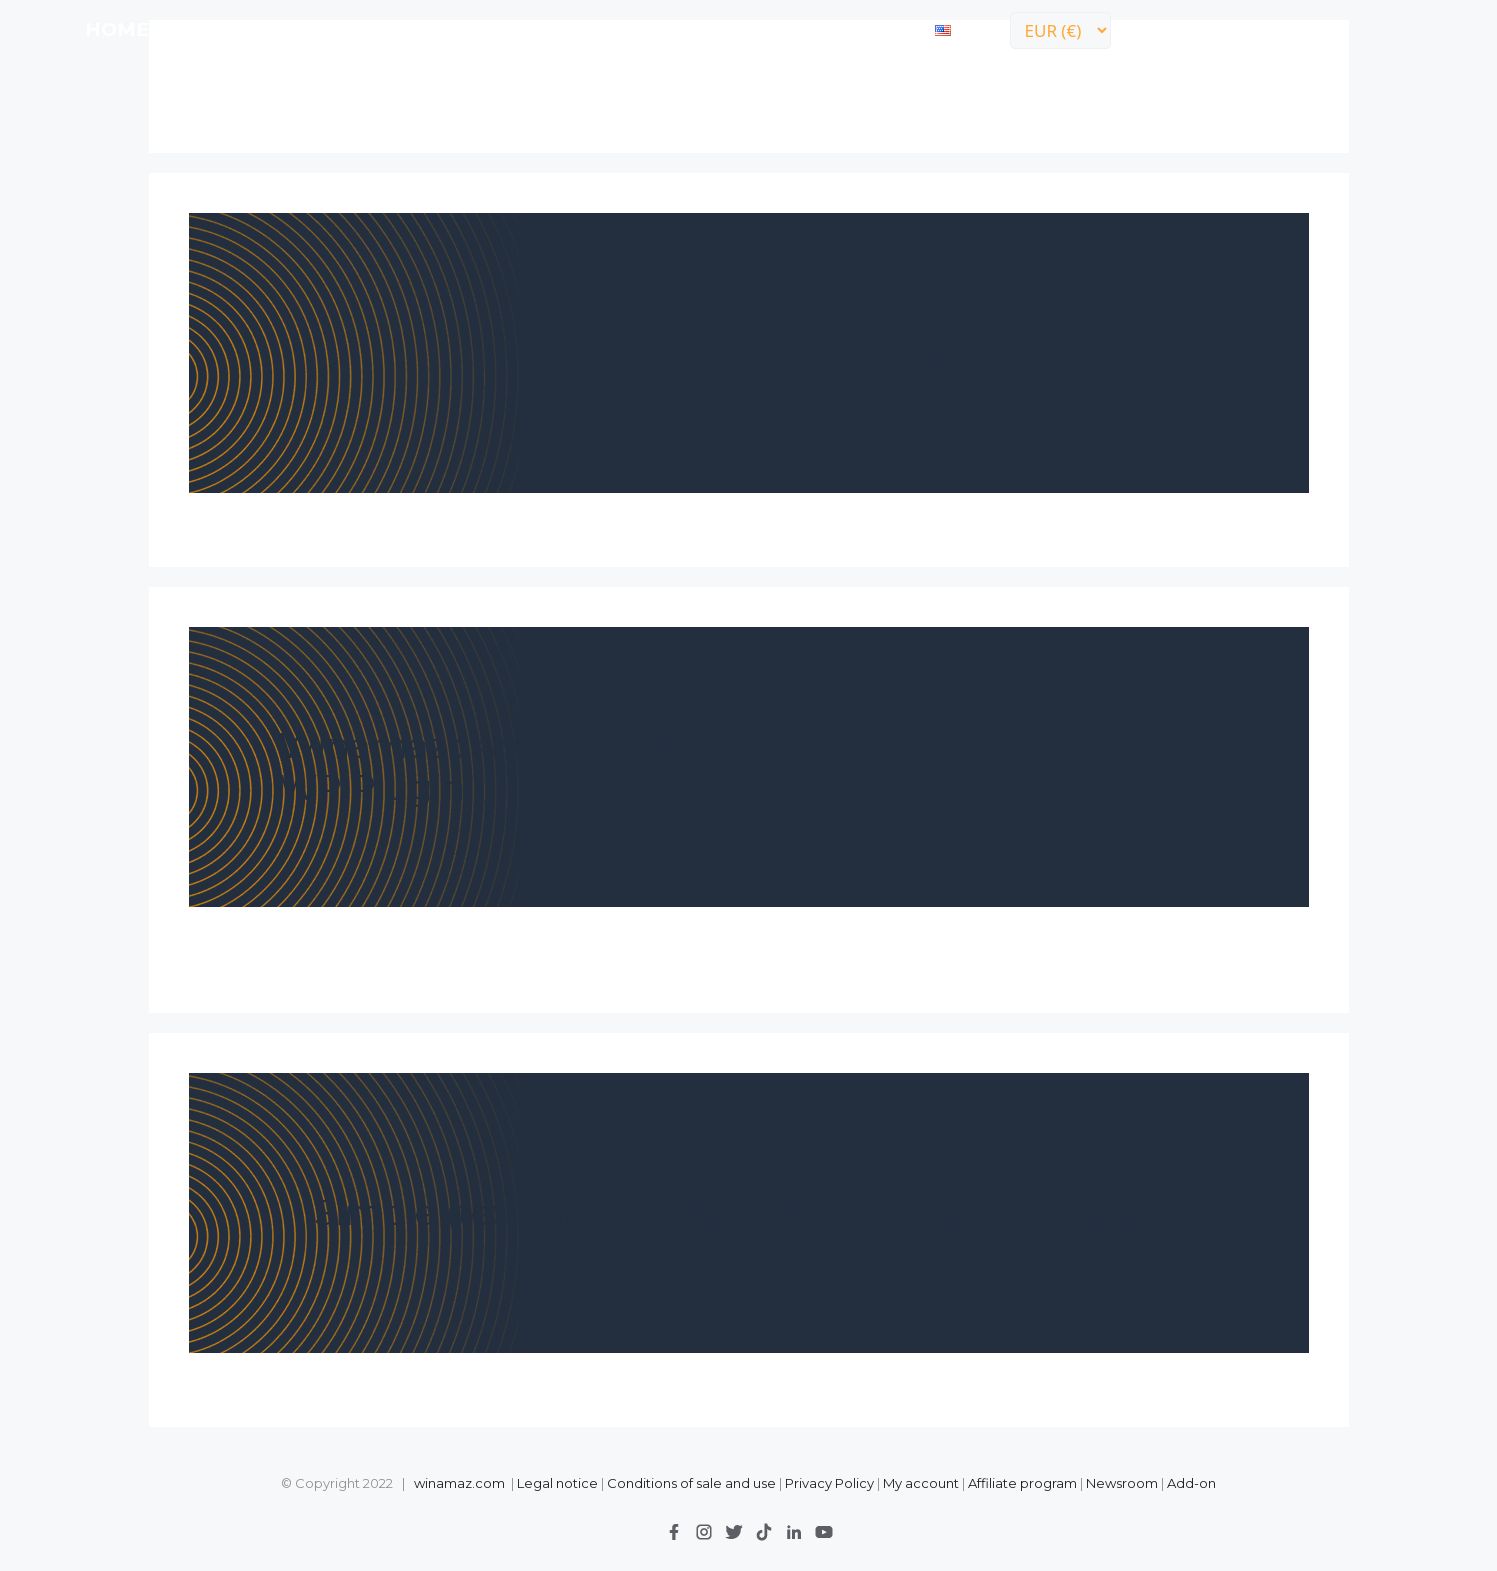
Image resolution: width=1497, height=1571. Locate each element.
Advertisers (609, 29)
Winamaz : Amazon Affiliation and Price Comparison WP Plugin (735, 766)
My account (921, 1483)
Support (748, 29)
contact (866, 29)
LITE (191, 29)
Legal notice (557, 1483)
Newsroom (1122, 1483)
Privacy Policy (831, 1483)
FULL (259, 29)
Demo (486, 29)
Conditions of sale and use (691, 1483)
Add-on (1191, 1483)
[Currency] (1060, 30)
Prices (397, 29)
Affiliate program (1022, 1483)
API (322, 29)
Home (117, 29)
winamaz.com (459, 1483)
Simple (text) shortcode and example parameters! (748, 1212)
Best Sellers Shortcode (749, 352)
